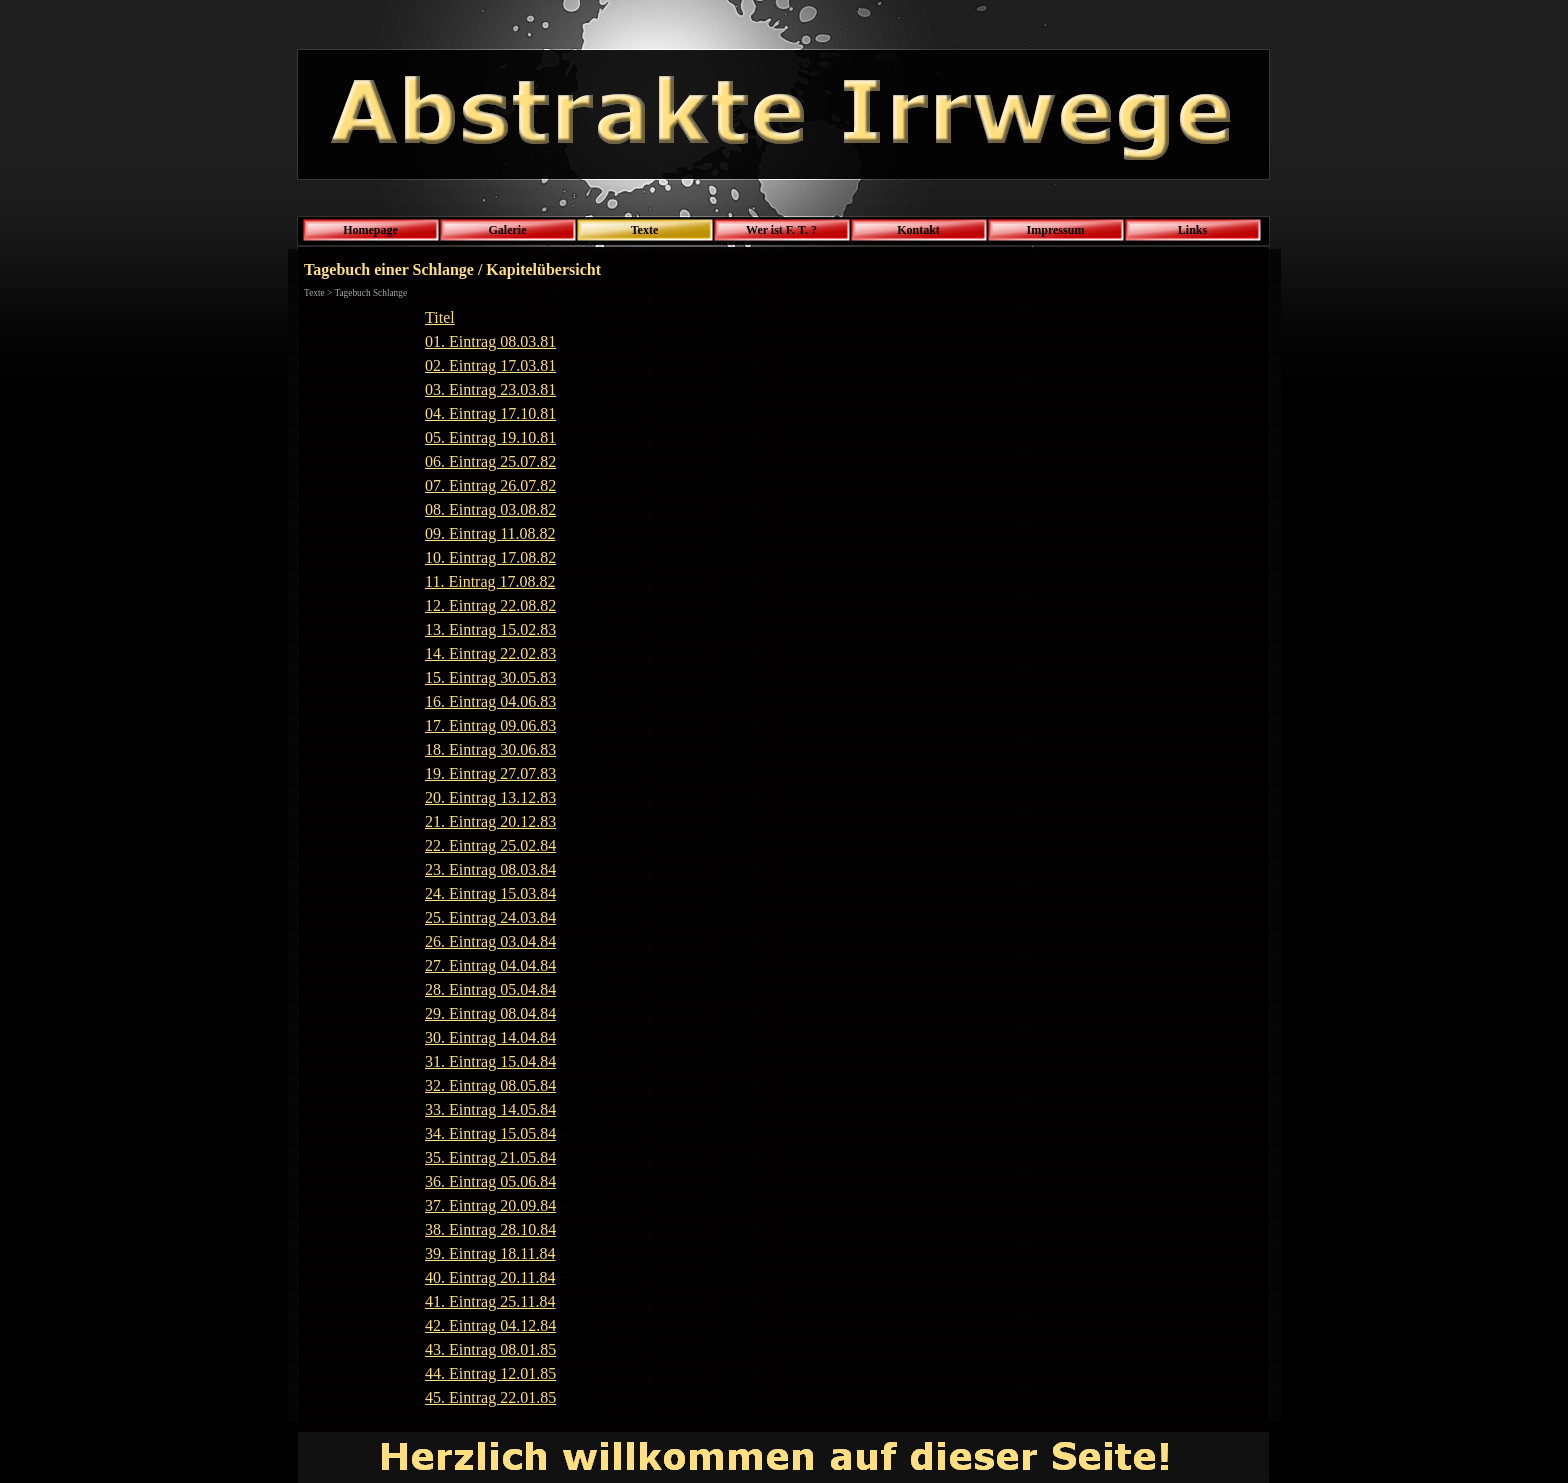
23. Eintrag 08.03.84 (490, 869)
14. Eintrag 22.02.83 (490, 653)
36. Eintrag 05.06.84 (490, 1181)
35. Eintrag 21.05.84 (490, 1157)
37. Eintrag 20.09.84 (490, 1205)
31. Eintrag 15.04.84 (490, 1061)
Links (1192, 230)
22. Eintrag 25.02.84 (490, 845)
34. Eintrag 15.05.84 (490, 1133)
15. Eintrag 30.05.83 (490, 677)
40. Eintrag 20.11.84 (490, 1277)
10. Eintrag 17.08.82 (490, 557)
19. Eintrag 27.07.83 (490, 773)
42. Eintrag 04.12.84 (490, 1325)
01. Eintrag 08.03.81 (490, 341)
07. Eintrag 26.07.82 (490, 485)
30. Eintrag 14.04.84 (490, 1037)
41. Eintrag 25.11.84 (490, 1301)
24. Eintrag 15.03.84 (490, 893)
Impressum (1056, 230)
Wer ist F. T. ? (781, 230)
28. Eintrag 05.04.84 (490, 989)
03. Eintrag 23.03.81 (490, 389)
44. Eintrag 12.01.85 (490, 1373)
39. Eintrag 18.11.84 (490, 1253)
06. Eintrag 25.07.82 (490, 461)
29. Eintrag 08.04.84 (490, 1013)
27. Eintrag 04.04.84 (490, 965)
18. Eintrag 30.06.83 (490, 749)
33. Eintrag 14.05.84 (490, 1109)
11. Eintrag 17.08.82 (490, 581)
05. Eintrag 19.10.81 (490, 437)
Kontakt (918, 230)
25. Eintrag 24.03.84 (490, 917)
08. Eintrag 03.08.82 (490, 509)
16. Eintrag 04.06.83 (490, 701)
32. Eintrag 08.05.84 (490, 1085)
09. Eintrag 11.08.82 (490, 533)
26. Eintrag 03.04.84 (490, 941)
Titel (440, 317)
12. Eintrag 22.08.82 (490, 605)
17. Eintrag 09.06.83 (490, 725)
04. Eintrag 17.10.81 (490, 413)
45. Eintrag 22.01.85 (490, 1397)
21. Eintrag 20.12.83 (490, 821)
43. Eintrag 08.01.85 (490, 1349)
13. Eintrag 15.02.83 (490, 629)
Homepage (370, 230)
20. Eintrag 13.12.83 (490, 797)
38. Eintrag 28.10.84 (490, 1229)
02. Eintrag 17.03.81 (490, 365)
